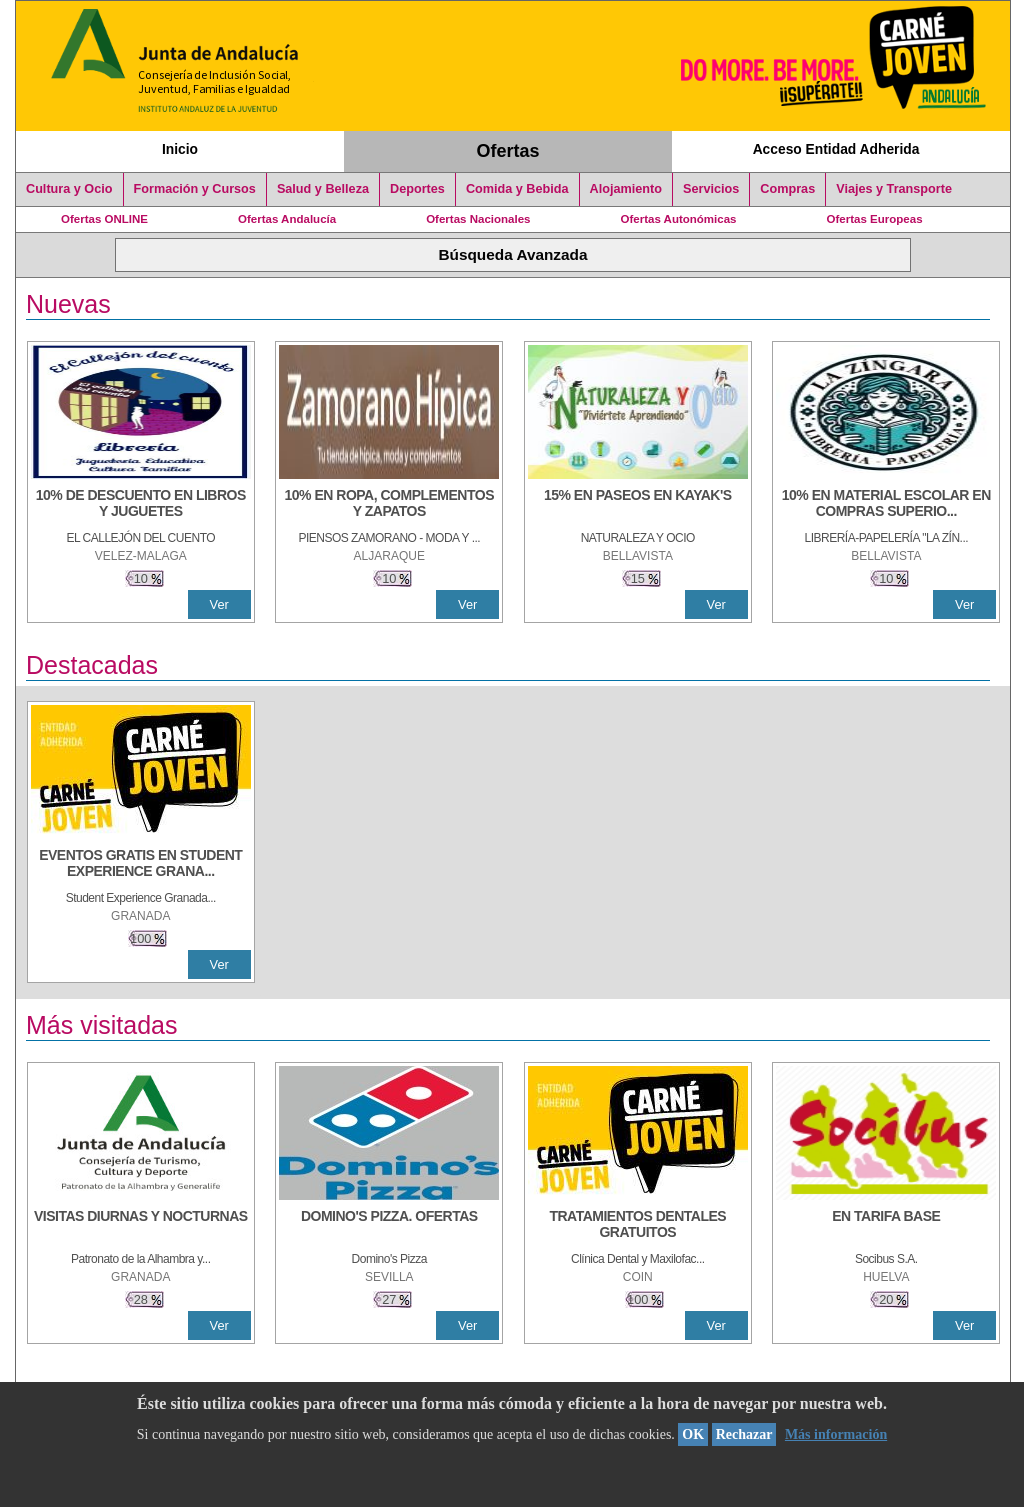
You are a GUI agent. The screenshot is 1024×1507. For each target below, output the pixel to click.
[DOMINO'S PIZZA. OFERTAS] (389, 1226)
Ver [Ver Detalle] (219, 604)
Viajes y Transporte (894, 189)
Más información (836, 1434)
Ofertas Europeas (875, 219)
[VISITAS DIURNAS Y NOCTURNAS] (141, 1226)
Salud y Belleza (323, 189)
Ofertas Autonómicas (678, 219)
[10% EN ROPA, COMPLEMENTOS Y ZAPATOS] (389, 505)
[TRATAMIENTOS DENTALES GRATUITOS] (638, 1226)
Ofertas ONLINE (104, 219)
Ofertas (508, 151)
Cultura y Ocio (69, 189)
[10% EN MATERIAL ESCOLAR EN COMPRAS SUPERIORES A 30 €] (886, 505)
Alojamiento (626, 189)
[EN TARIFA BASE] (886, 1226)
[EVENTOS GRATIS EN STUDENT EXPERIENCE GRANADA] (141, 865)
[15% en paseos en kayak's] (638, 505)
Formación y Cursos (195, 189)
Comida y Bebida (517, 189)
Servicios (711, 189)
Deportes (417, 189)
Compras (787, 189)
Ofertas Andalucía (287, 219)
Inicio (180, 149)
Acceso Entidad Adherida (836, 149)
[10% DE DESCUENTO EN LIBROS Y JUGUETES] (141, 505)
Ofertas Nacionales (478, 219)
